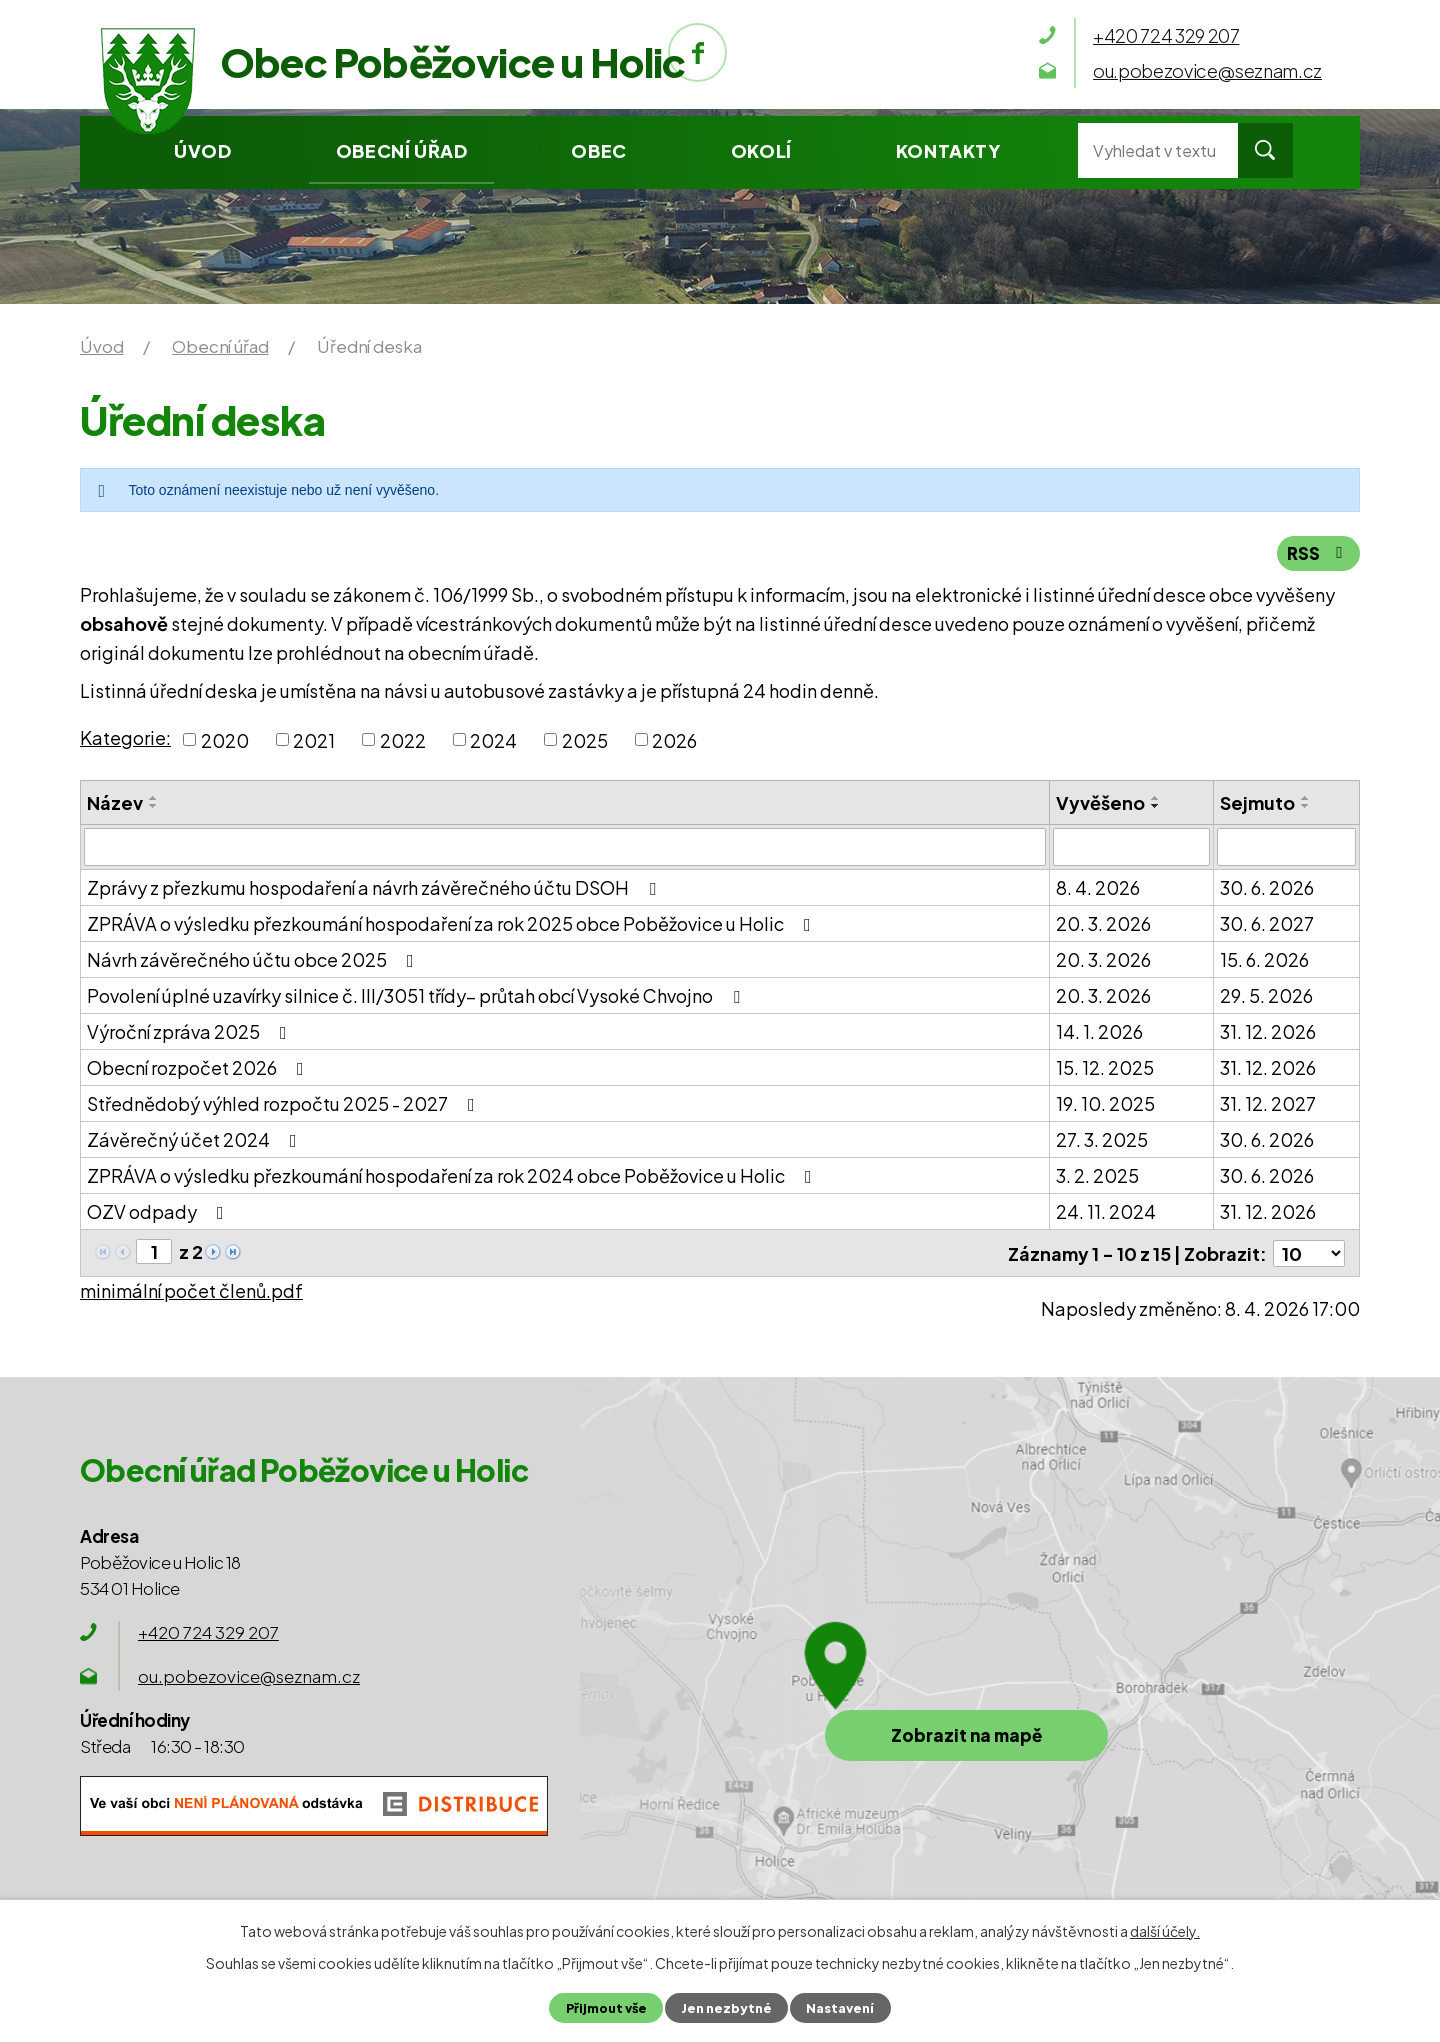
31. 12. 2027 (1268, 1103)
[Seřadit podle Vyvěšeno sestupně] (1156, 806)
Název (115, 802)
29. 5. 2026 (1266, 995)
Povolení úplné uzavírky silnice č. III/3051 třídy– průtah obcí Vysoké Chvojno (417, 995)
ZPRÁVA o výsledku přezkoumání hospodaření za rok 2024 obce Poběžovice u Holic (453, 1175)
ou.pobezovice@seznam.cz (249, 1675)
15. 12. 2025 (1105, 1067)
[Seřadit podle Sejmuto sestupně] (1306, 806)
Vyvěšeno (1100, 802)
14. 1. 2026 (1099, 1031)
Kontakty (948, 150)
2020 (225, 739)
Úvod (202, 150)
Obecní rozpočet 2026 (199, 1067)
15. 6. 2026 (1264, 959)
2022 (403, 739)
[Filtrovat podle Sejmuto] (1286, 847)
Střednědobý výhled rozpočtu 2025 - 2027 (285, 1103)
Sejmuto (1257, 802)
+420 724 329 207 (208, 1631)
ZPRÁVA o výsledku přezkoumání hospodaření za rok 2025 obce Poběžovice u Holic (453, 923)
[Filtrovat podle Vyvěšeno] (1131, 847)
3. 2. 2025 (1097, 1175)
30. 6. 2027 (1267, 923)
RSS (1318, 553)
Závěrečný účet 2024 (196, 1139)
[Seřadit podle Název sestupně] (154, 806)
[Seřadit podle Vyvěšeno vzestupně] (1156, 798)
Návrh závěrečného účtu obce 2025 (254, 959)
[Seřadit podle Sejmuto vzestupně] (1306, 798)
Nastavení (840, 2008)
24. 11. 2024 (1106, 1211)
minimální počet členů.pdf (191, 1289)
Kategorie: (125, 737)
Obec (598, 150)
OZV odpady (159, 1211)
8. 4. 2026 (1098, 887)
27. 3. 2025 (1102, 1139)
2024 (493, 739)
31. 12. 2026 (1268, 1031)
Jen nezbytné (726, 2008)
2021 (314, 739)
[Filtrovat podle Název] (565, 847)
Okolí (761, 150)
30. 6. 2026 (1267, 887)
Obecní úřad (402, 150)
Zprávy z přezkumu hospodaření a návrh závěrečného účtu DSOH (375, 887)
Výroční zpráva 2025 (191, 1031)
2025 (585, 739)
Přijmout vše (606, 2008)
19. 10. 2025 (1105, 1103)
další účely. (1165, 1931)
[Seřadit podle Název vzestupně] (154, 798)
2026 (674, 739)
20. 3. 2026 (1103, 923)
